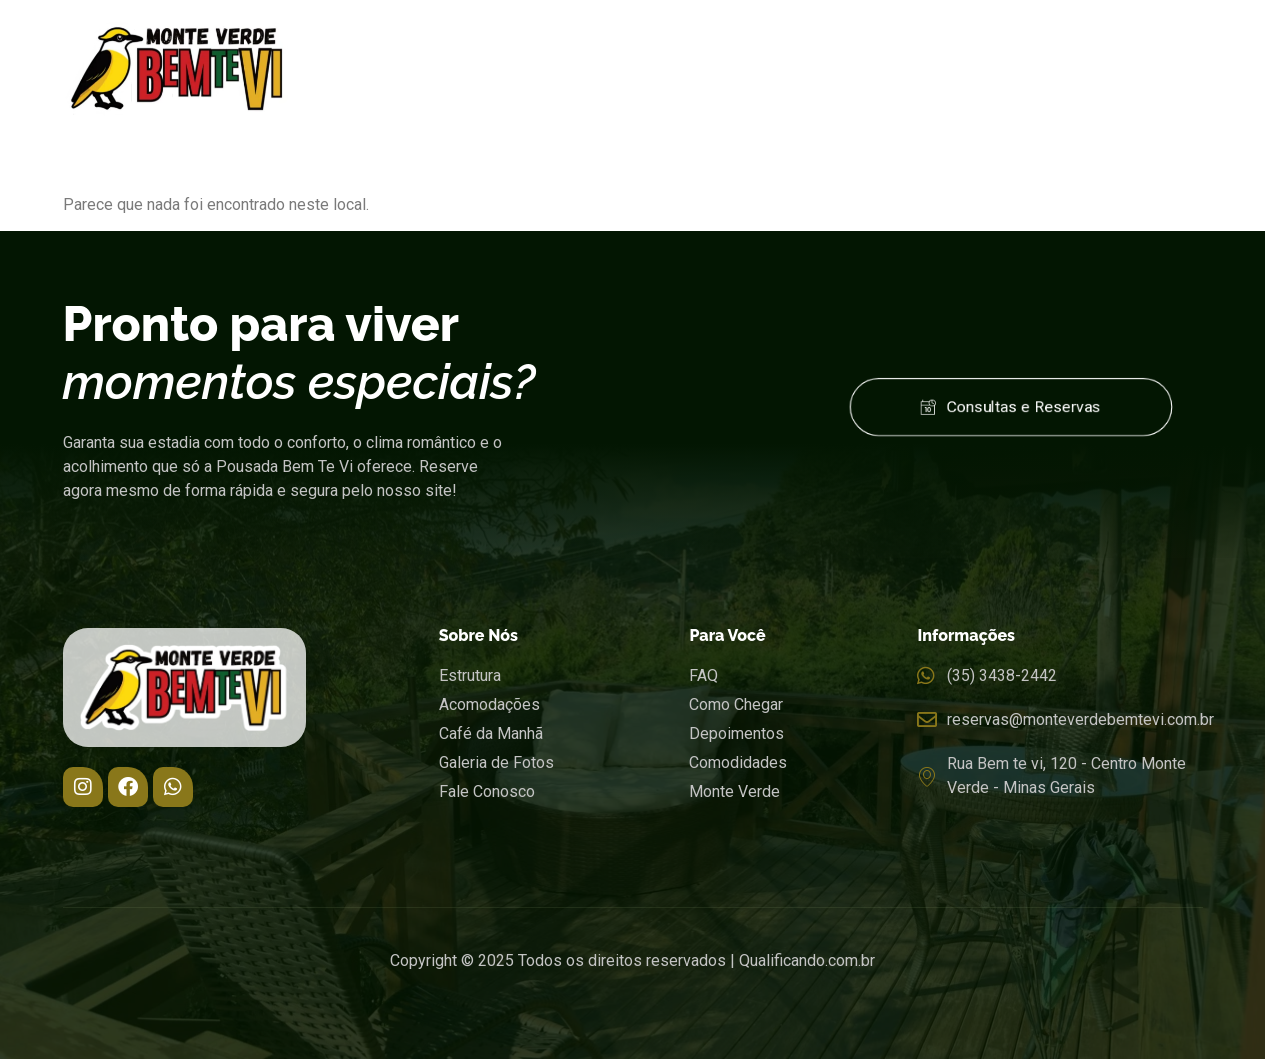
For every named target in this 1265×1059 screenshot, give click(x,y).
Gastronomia (772, 42)
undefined (633, 1039)
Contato (1154, 42)
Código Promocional (815, 1006)
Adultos (548, 1006)
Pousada (490, 42)
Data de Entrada (119, 1006)
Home (386, 42)
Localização (921, 42)
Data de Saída (340, 1006)
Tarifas (1049, 42)
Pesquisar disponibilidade (1073, 1038)
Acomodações (625, 42)
